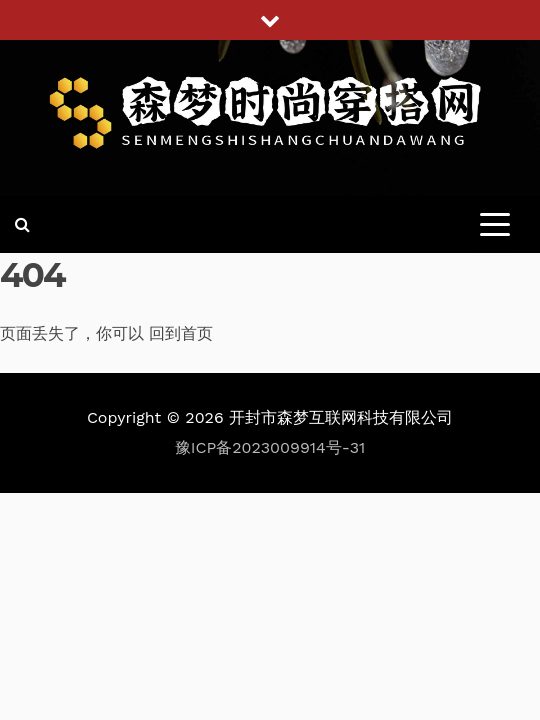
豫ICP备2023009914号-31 (270, 447)
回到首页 (181, 333)
